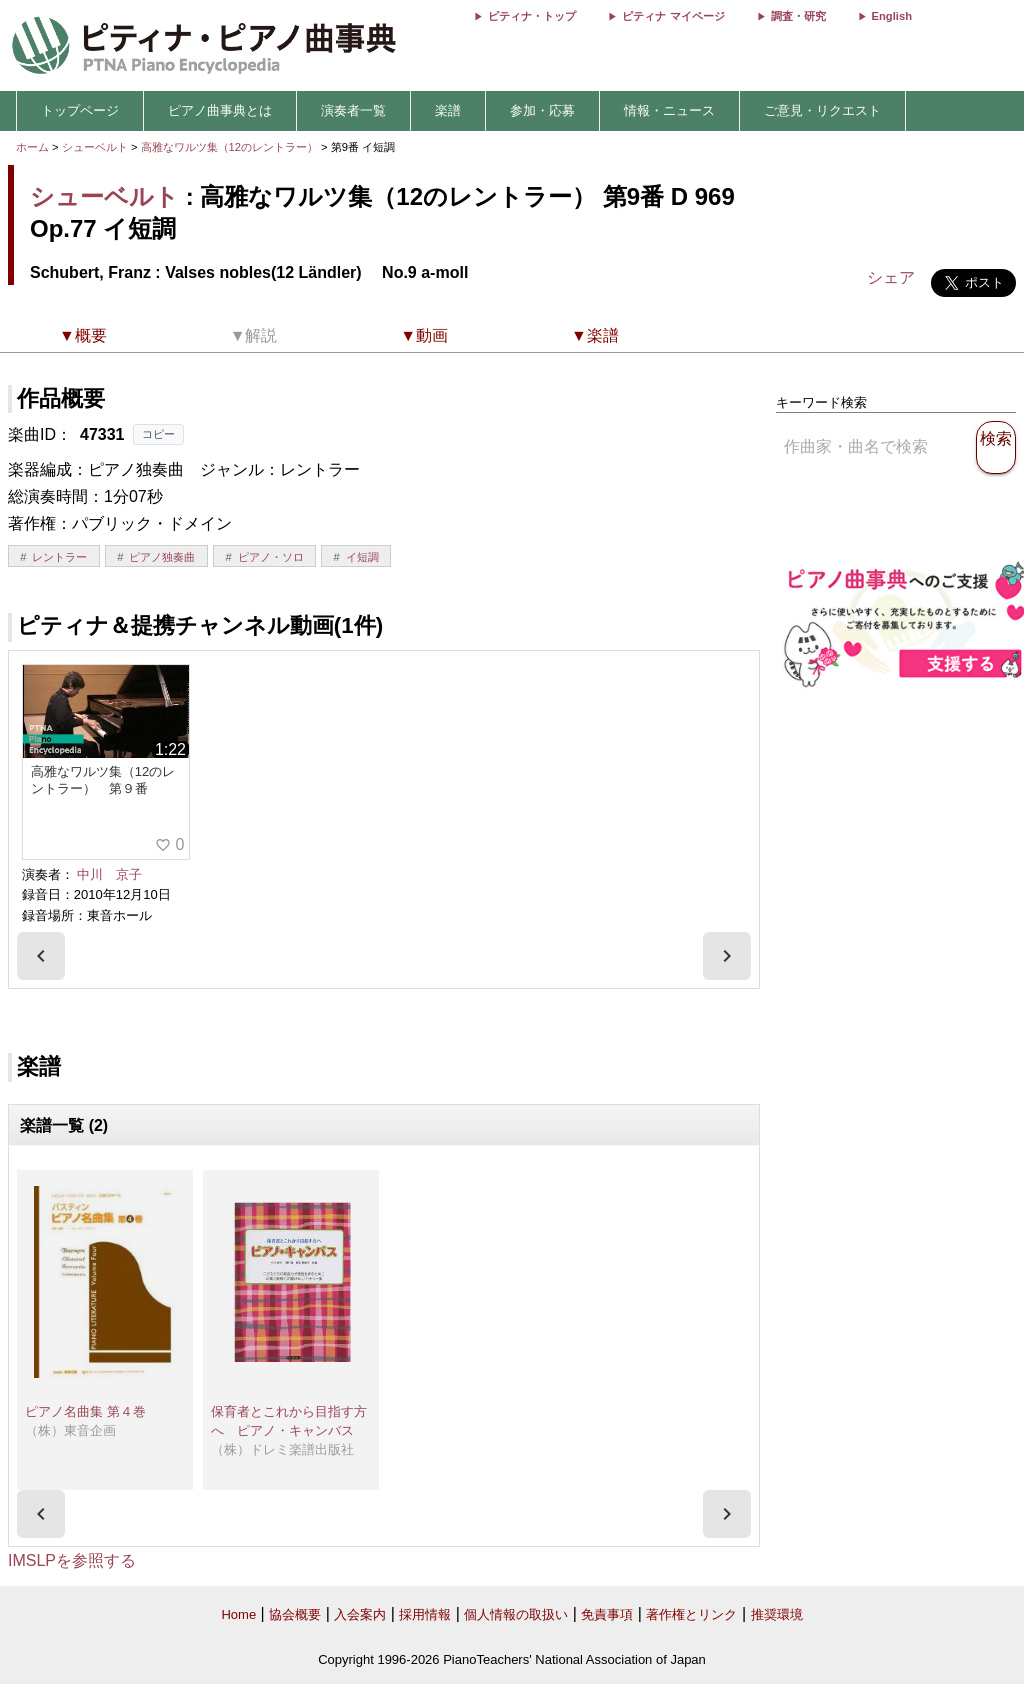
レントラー (59, 557)
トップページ (80, 110)
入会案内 (360, 1614)
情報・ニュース (669, 110)
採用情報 (425, 1614)
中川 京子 (109, 874)
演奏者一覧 (353, 110)
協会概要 (295, 1614)
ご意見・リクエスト (822, 110)
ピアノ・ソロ (271, 557)
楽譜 (448, 110)
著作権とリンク (691, 1614)
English (892, 16)
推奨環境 (777, 1614)
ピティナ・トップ (532, 16)
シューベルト (95, 147)
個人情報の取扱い (516, 1614)
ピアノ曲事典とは (220, 110)
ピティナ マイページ (673, 16)
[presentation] (41, 956)
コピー (158, 434)
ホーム (32, 147)
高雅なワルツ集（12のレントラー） (231, 147)
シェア (891, 277)
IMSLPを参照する (72, 1560)
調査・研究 (798, 16)
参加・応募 (542, 110)
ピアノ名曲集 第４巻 (85, 1411)
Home (238, 1614)
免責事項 (607, 1614)
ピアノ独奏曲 (162, 557)
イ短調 (362, 557)
